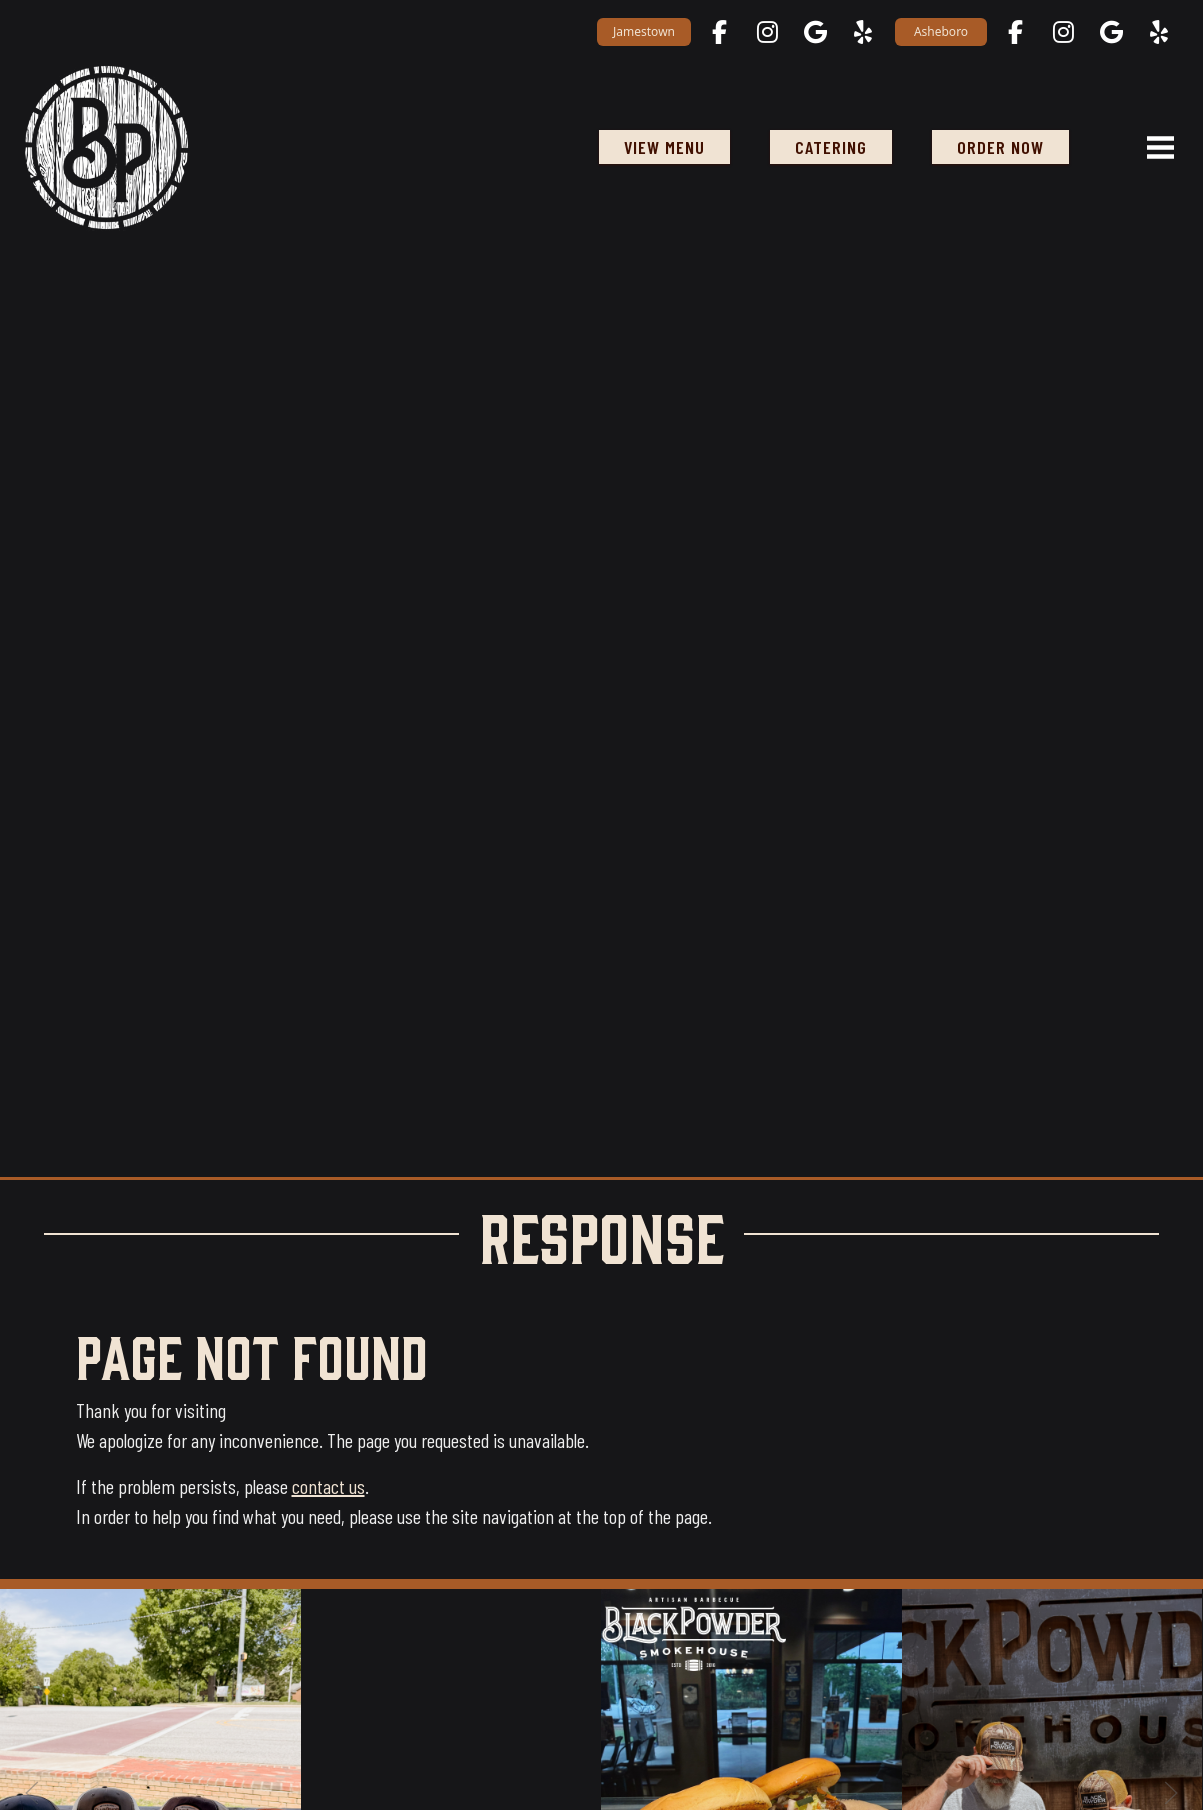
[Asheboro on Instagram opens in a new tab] (1063, 32)
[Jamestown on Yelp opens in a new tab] (863, 32)
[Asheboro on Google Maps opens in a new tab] (1111, 32)
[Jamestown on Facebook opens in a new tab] (719, 32)
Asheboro (941, 31)
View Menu (664, 147)
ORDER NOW (1000, 147)
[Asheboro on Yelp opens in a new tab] (1159, 32)
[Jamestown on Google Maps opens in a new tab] (815, 32)
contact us (328, 1486)
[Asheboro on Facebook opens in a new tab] (1015, 32)
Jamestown (644, 31)
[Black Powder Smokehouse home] (106, 146)
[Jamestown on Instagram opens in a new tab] (767, 32)
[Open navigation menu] (1152, 147)
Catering (831, 147)
